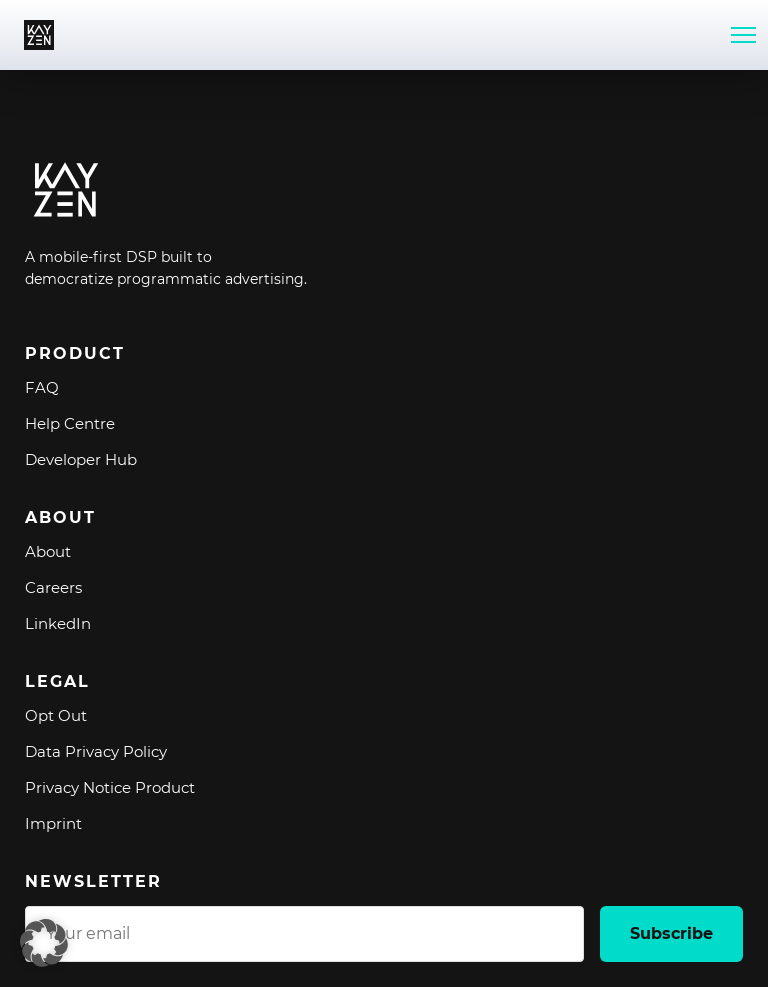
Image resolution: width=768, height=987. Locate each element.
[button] (44, 943)
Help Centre (70, 423)
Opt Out (56, 715)
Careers (53, 587)
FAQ (42, 387)
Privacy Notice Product (110, 787)
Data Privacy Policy (96, 751)
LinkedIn (58, 623)
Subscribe (671, 933)
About (48, 551)
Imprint (53, 823)
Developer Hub (81, 459)
